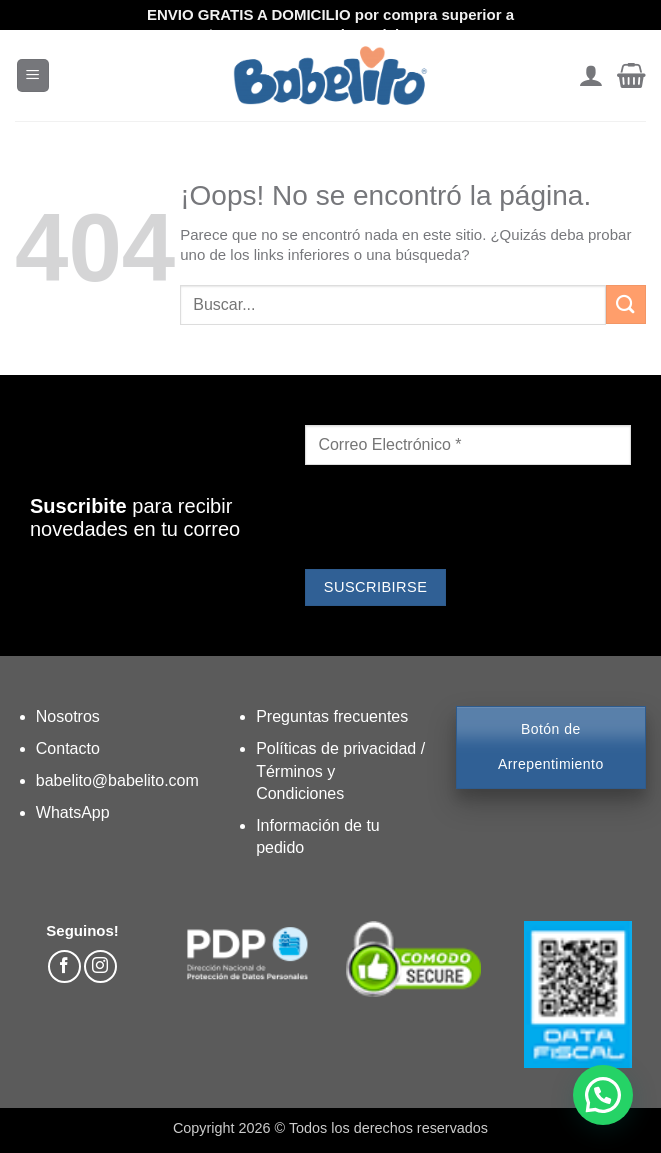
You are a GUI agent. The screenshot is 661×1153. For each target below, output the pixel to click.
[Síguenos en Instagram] (100, 966)
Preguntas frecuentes (332, 716)
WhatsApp (73, 812)
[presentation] (457, 520)
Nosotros (68, 716)
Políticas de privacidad (338, 748)
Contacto (68, 748)
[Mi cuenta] (590, 76)
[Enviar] (626, 304)
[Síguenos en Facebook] (64, 966)
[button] (33, 75)
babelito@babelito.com (117, 780)
